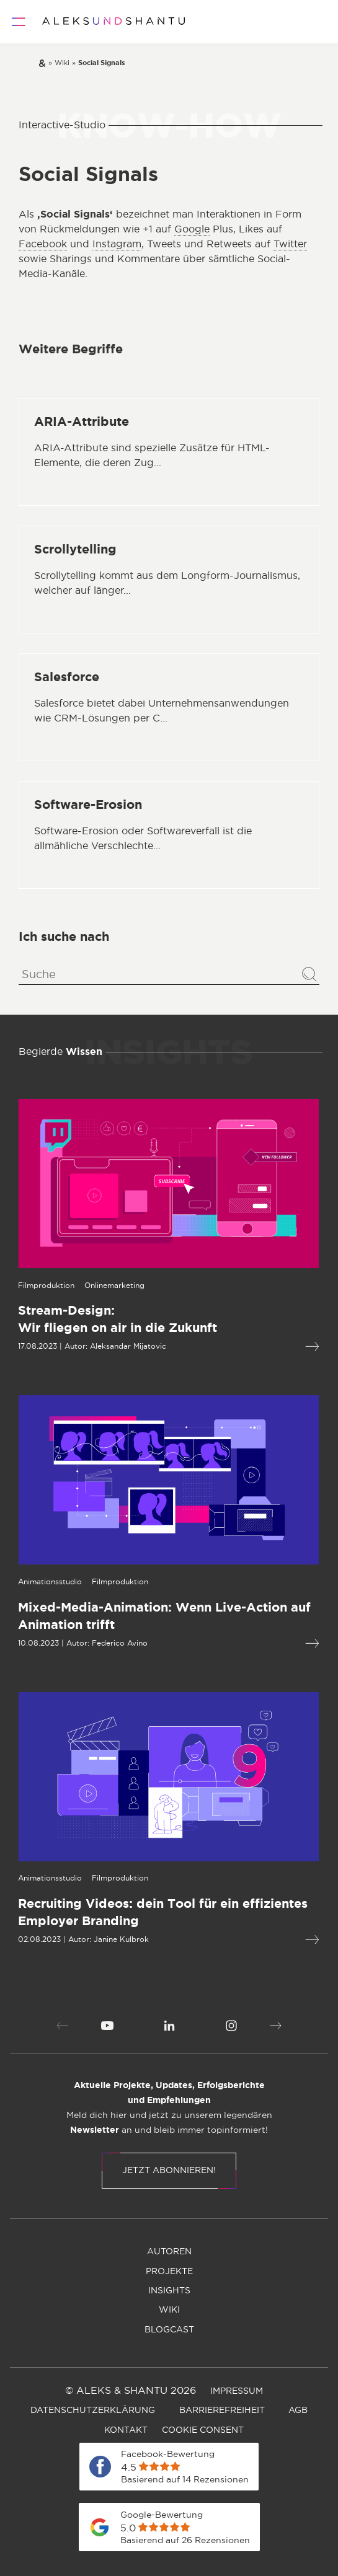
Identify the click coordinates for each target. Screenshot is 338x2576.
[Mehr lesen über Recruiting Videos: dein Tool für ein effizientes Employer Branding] (257, 1939)
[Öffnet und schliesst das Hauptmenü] (18, 21)
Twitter (290, 244)
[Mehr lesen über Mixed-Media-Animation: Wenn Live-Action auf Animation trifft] (257, 1643)
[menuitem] (107, 2025)
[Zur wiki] (62, 63)
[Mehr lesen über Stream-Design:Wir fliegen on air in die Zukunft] (257, 1346)
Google (192, 229)
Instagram (116, 244)
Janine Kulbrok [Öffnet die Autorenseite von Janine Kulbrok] (66, 1939)
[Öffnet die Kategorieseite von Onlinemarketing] (60, 1285)
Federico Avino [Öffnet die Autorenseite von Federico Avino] (65, 1643)
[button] (62, 2025)
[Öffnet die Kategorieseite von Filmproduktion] (65, 1582)
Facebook (43, 244)
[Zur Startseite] (113, 21)
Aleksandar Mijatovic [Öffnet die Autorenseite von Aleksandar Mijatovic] (73, 1346)
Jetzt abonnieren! (169, 2171)
